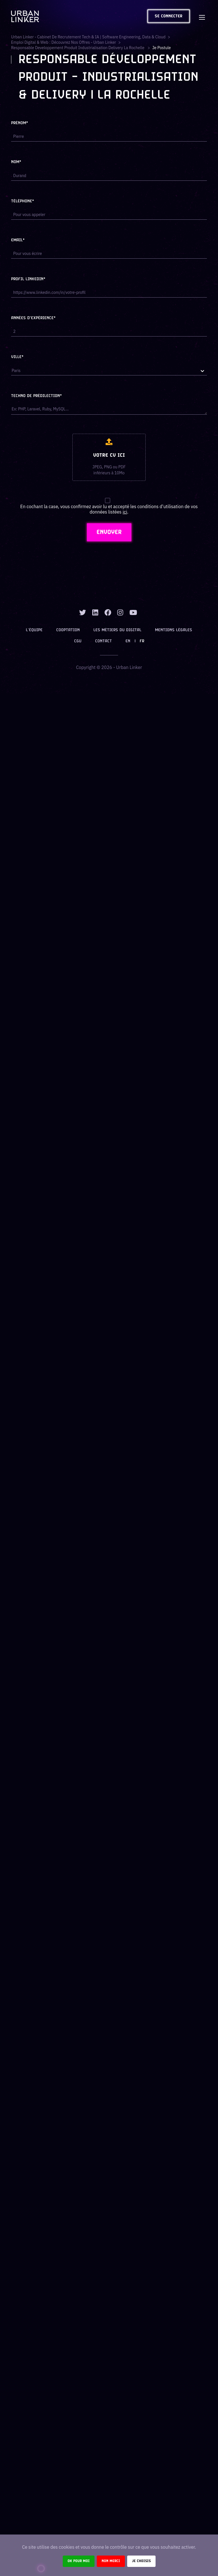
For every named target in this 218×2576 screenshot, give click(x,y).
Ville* (17, 357)
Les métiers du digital (117, 630)
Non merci (111, 2561)
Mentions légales (173, 630)
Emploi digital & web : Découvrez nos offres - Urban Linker (63, 42)
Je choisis (141, 2561)
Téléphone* (22, 201)
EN (127, 641)
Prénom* (19, 123)
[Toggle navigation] (202, 16)
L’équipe (34, 630)
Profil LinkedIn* (28, 279)
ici (125, 512)
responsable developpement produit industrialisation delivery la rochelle (78, 47)
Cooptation (68, 630)
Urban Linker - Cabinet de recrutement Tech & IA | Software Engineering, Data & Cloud (88, 37)
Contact (103, 641)
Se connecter (169, 16)
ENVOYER (109, 532)
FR (142, 641)
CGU (77, 641)
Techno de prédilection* (36, 396)
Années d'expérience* (33, 318)
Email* (18, 240)
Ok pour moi (79, 2561)
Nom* (16, 162)
